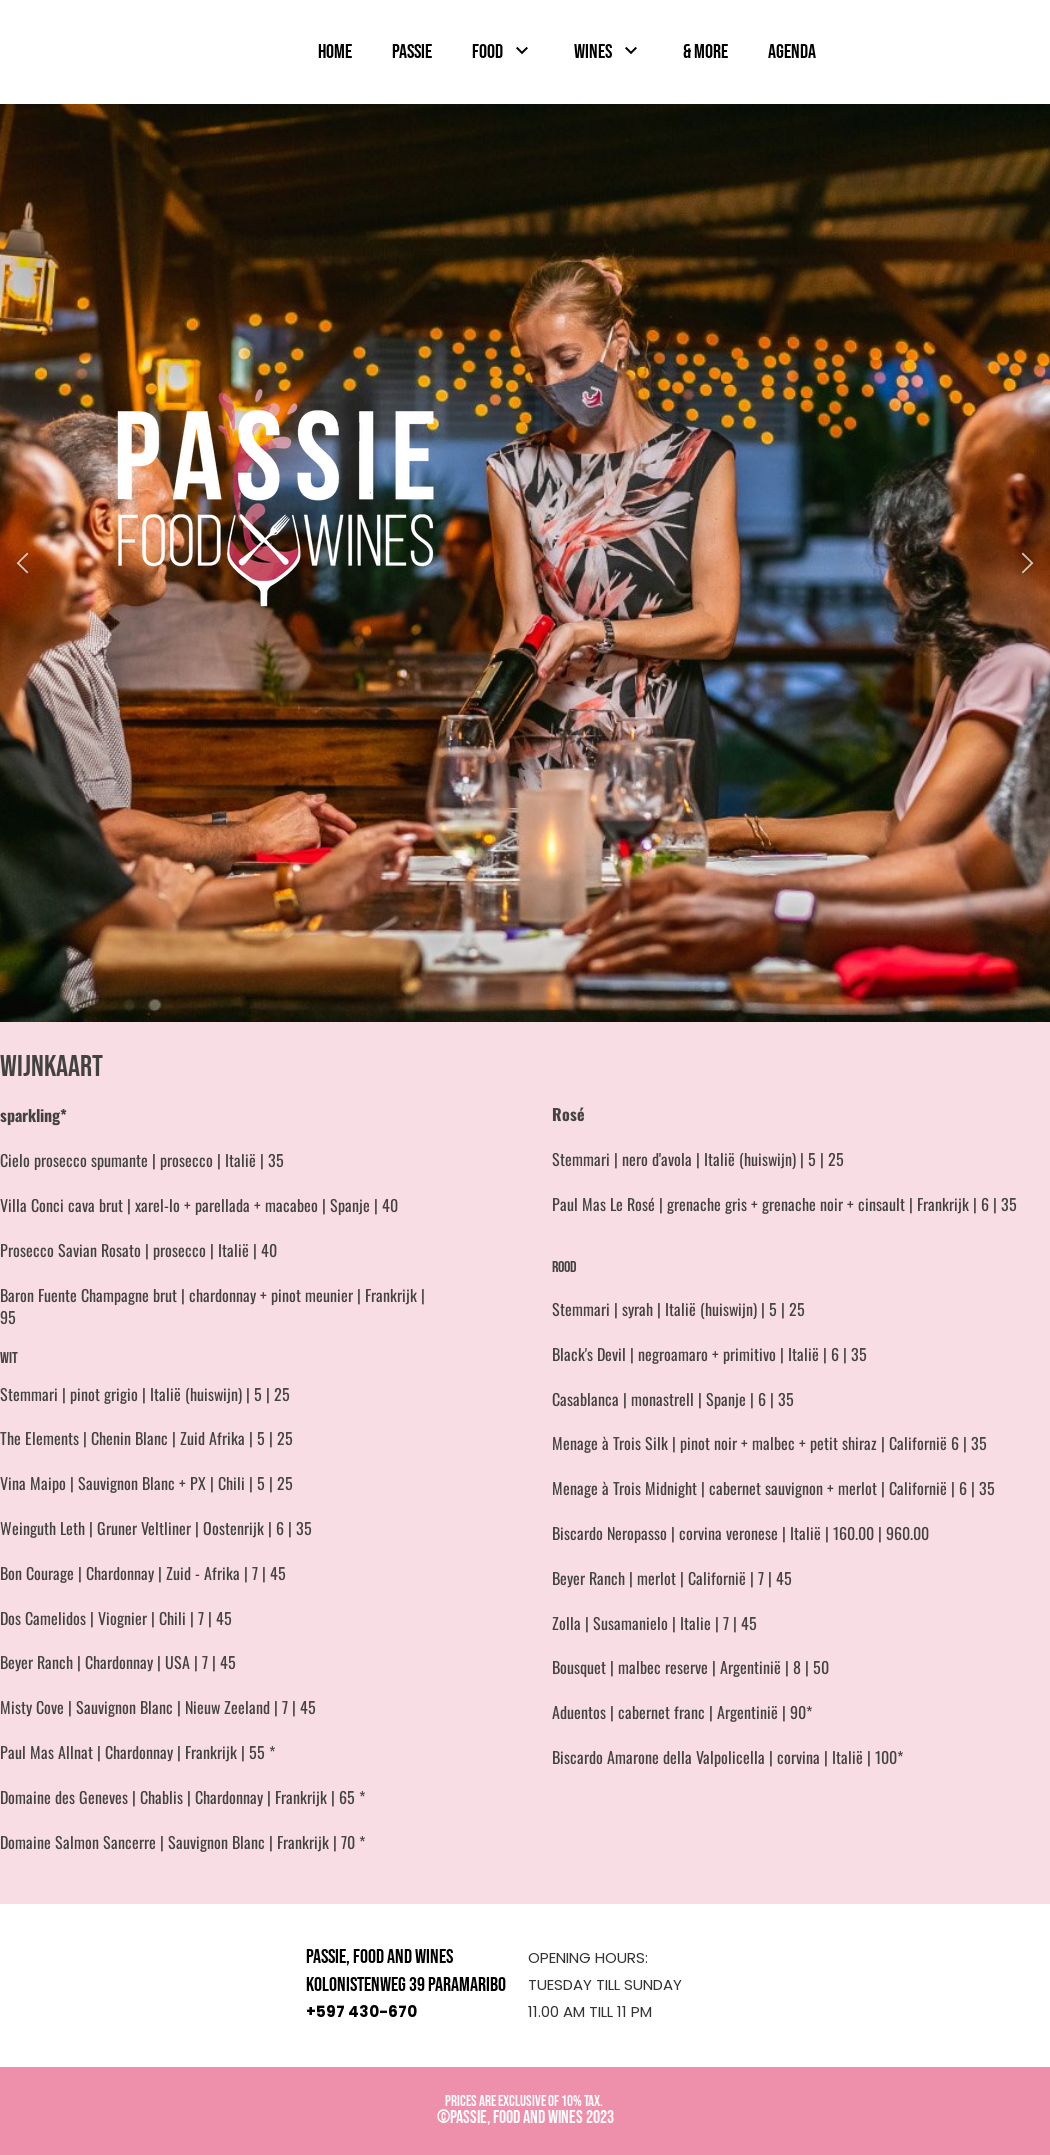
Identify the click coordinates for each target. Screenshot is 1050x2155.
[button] (22, 563)
